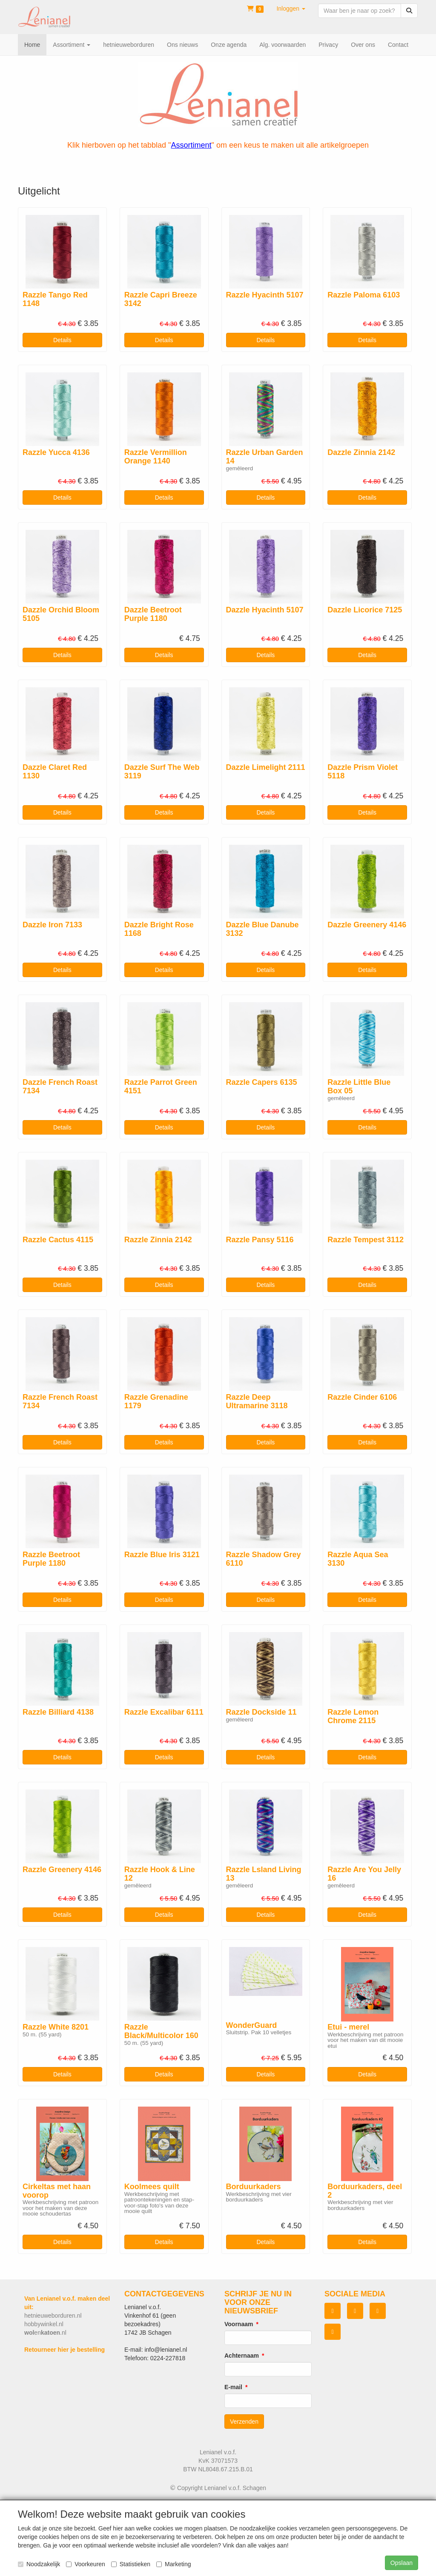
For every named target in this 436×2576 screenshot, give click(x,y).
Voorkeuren (85, 2564)
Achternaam (241, 2355)
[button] (291, 8)
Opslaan (401, 2562)
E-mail (233, 2387)
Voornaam (238, 2324)
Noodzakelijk (39, 2564)
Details (62, 340)
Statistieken (130, 2564)
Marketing (173, 2564)
